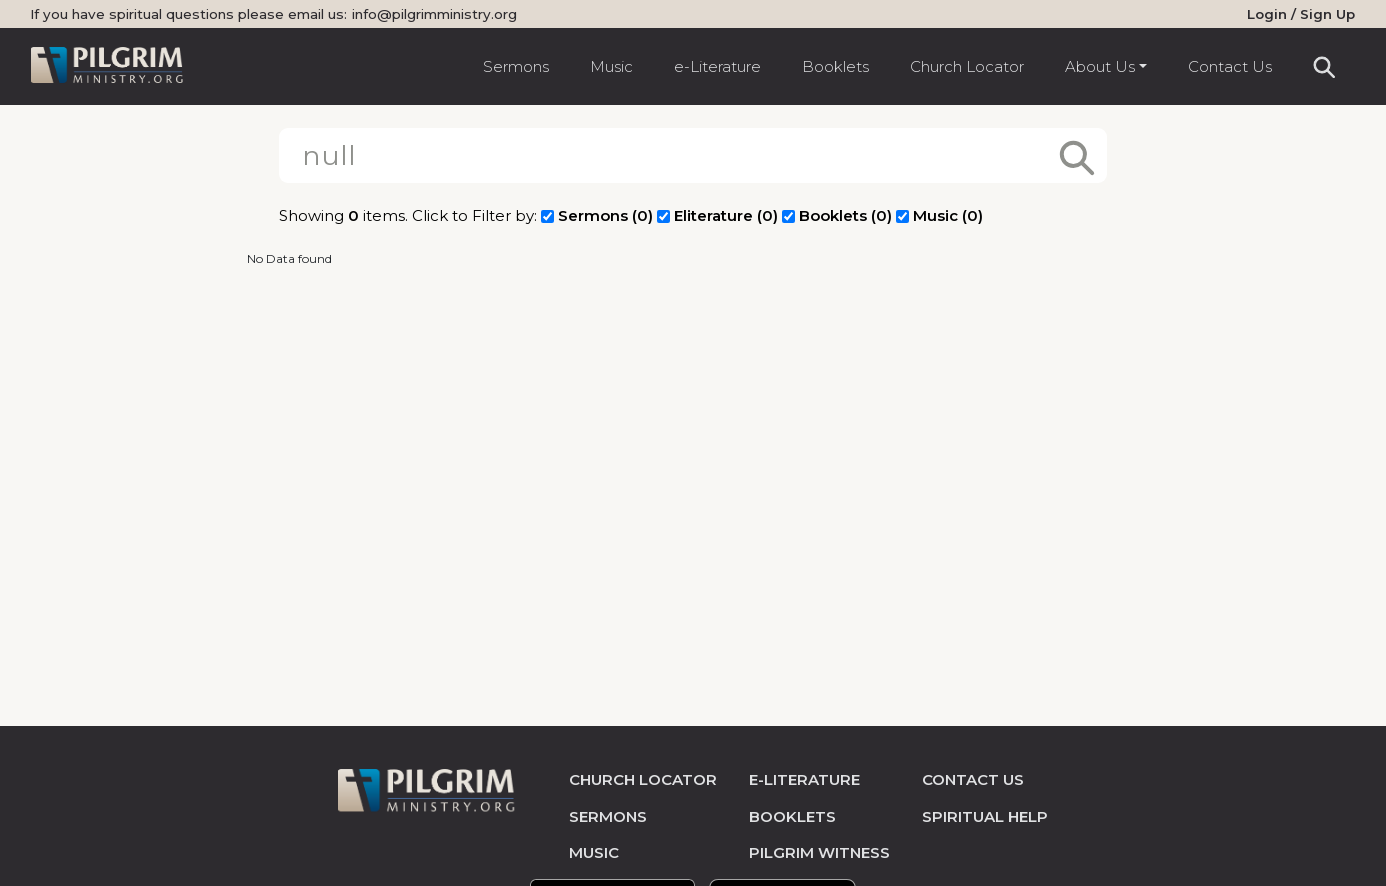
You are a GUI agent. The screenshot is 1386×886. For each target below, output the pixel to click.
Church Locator (967, 66)
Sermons (516, 66)
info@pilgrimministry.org (434, 14)
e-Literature (717, 66)
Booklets (835, 66)
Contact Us (1230, 66)
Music (611, 66)
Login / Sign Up (1301, 14)
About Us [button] (1100, 66)
